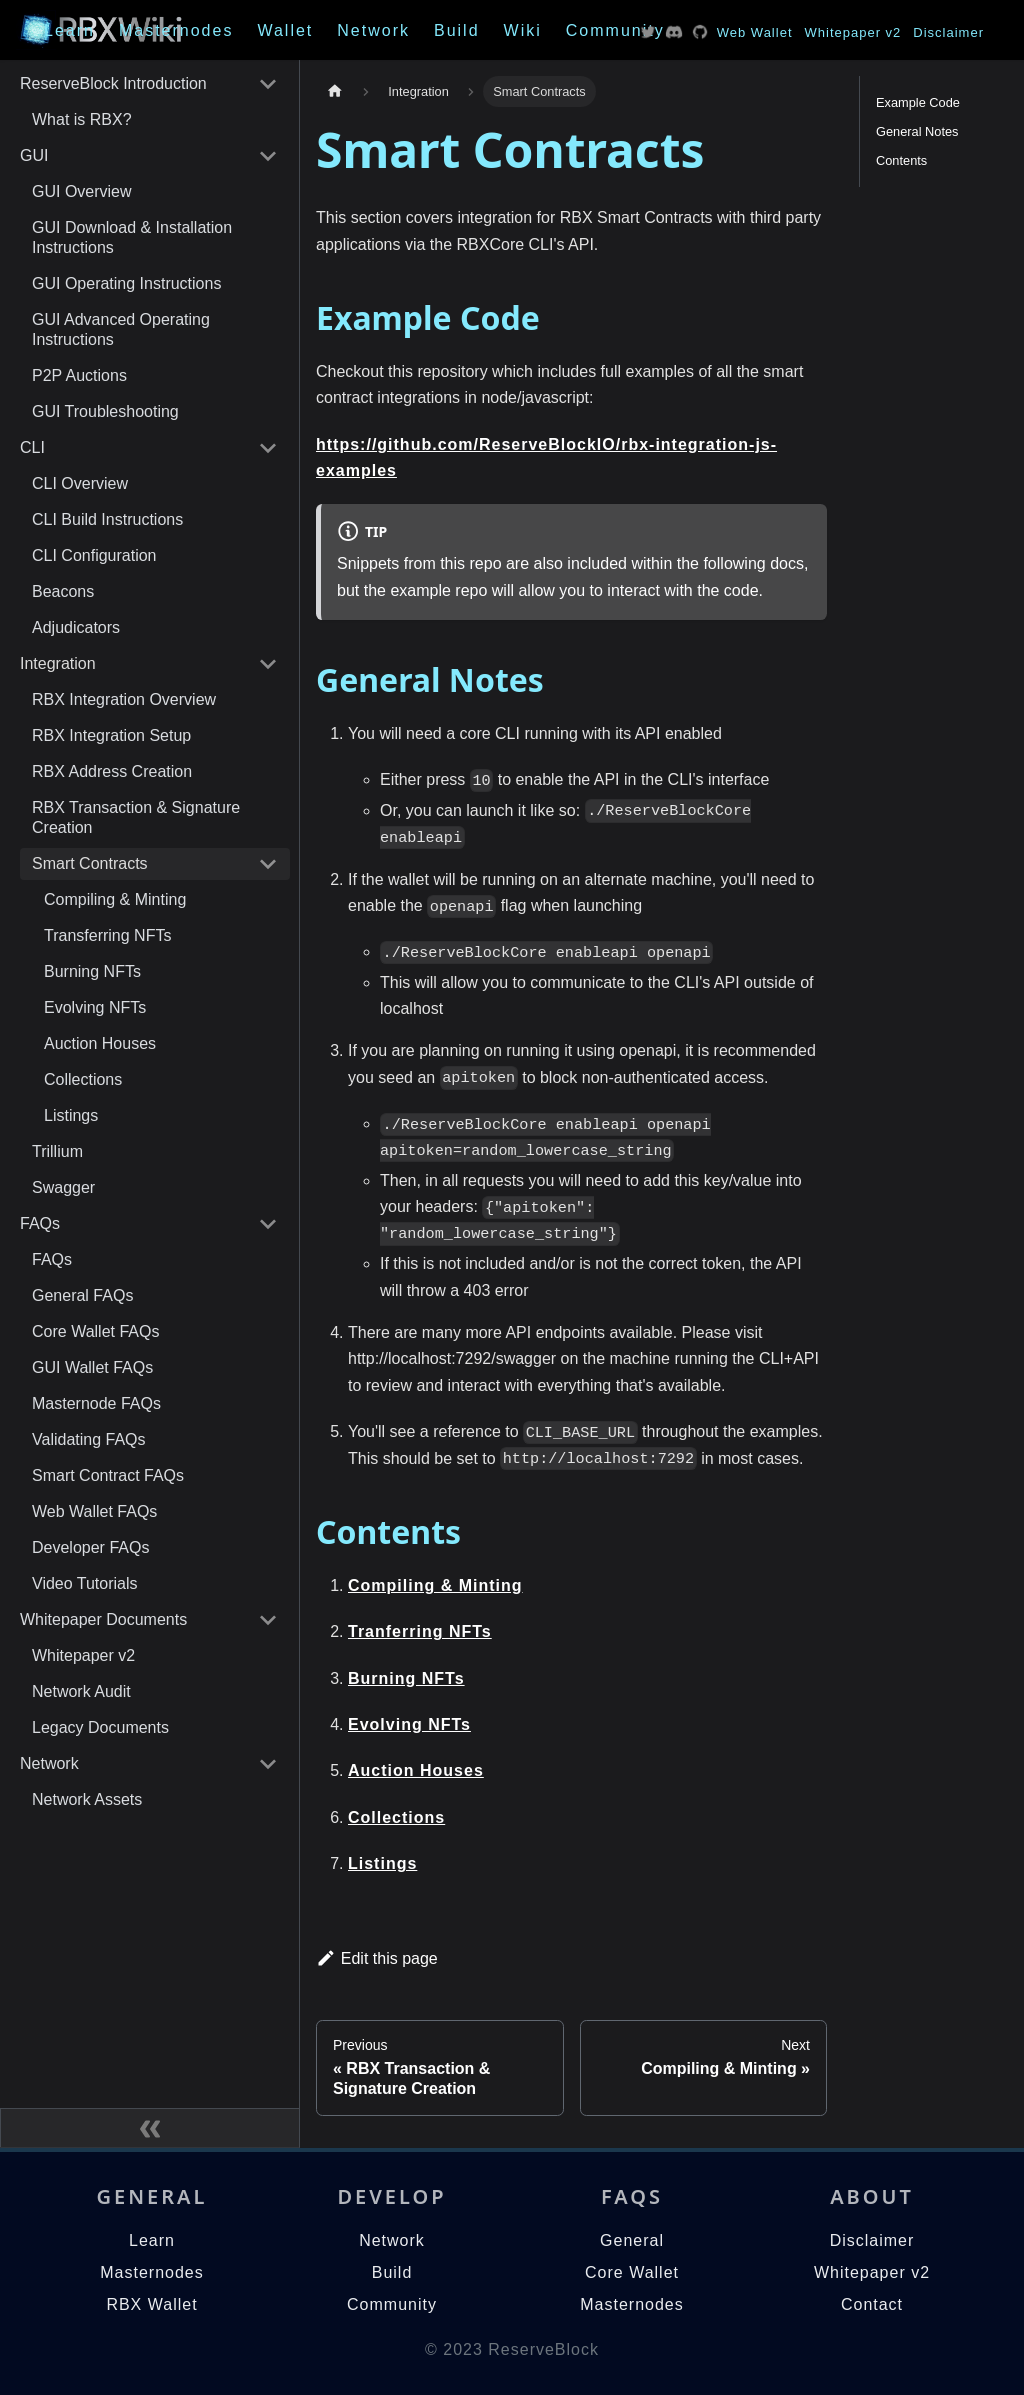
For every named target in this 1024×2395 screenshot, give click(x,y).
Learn (69, 30)
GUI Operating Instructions (126, 283)
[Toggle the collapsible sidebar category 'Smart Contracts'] (268, 864)
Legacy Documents (100, 1727)
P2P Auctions (79, 375)
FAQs (40, 1223)
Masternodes (176, 30)
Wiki (523, 30)
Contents (901, 160)
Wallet (285, 30)
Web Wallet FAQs (94, 1511)
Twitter (648, 32)
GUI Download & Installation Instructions (132, 237)
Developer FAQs (90, 1547)
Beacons (63, 591)
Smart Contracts (90, 863)
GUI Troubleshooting (105, 411)
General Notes (917, 131)
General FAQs (82, 1295)
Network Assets (87, 1799)
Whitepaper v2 (853, 32)
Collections (83, 1079)
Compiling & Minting (115, 899)
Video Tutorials (85, 1583)
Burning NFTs (92, 971)
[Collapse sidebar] (150, 2128)
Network (373, 30)
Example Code (918, 102)
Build (457, 30)
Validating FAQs (89, 1439)
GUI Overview (82, 191)
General (632, 2240)
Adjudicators (76, 627)
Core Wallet (632, 2272)
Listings (71, 1115)
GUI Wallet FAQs (92, 1367)
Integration (58, 663)
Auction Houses (100, 1043)
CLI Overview (80, 483)
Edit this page (377, 1958)
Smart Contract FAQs (108, 1475)
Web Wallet (755, 32)
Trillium (57, 1151)
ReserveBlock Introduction (113, 83)
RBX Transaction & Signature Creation (136, 817)
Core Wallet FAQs (95, 1331)
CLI (32, 447)
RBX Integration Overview (124, 699)
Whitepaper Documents (103, 1619)
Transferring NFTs (107, 935)
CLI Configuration (94, 555)
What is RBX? (82, 119)
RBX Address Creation (112, 771)
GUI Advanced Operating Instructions (121, 329)
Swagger (63, 1187)
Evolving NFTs (95, 1007)
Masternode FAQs (96, 1403)
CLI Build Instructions (107, 519)
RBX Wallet (151, 2304)
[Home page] (335, 91)
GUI (34, 155)
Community (615, 30)
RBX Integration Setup (111, 735)
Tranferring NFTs (420, 1631)
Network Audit (81, 1691)
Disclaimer (948, 32)
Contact (872, 2304)
